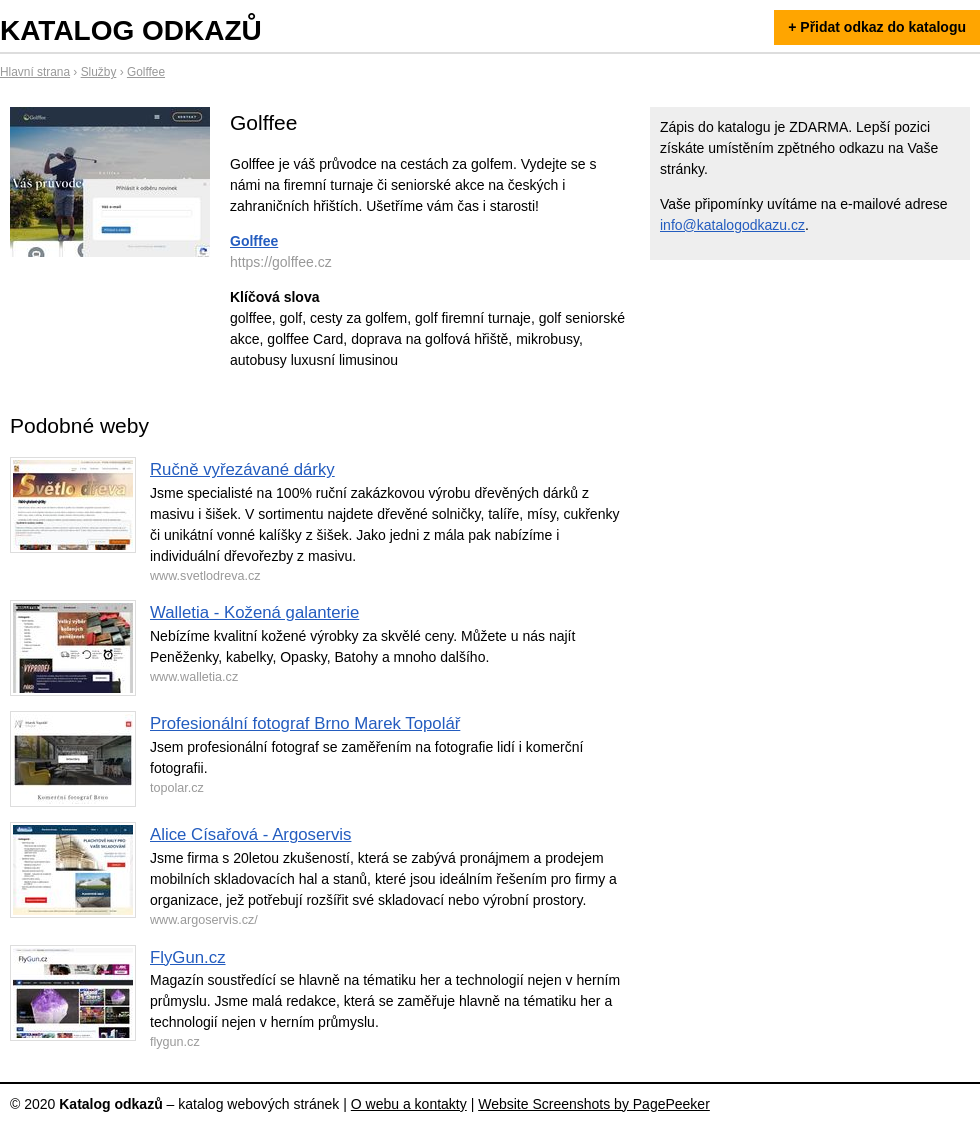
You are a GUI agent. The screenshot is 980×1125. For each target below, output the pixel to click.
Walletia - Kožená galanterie (254, 612)
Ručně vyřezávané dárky (242, 469)
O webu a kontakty (409, 1104)
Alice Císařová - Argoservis (250, 834)
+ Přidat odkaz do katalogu (877, 27)
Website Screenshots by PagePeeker (594, 1104)
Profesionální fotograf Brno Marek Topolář (305, 723)
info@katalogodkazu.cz (732, 225)
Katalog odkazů (131, 30)
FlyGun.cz (188, 957)
